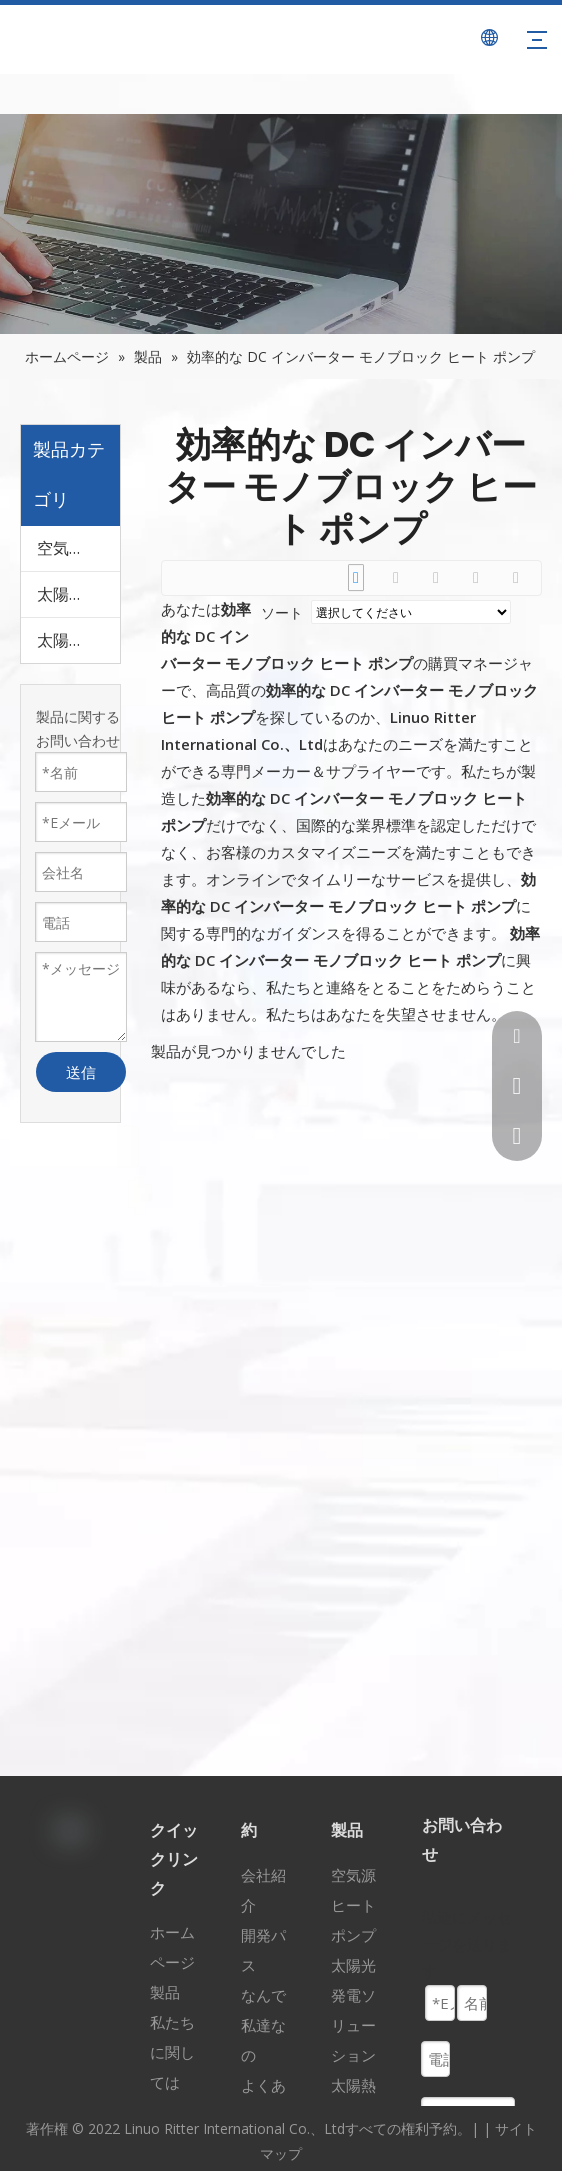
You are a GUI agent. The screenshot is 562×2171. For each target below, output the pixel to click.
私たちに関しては (172, 2052)
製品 (165, 1992)
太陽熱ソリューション (78, 640)
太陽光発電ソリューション (78, 594)
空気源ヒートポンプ (78, 548)
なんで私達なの (263, 2025)
